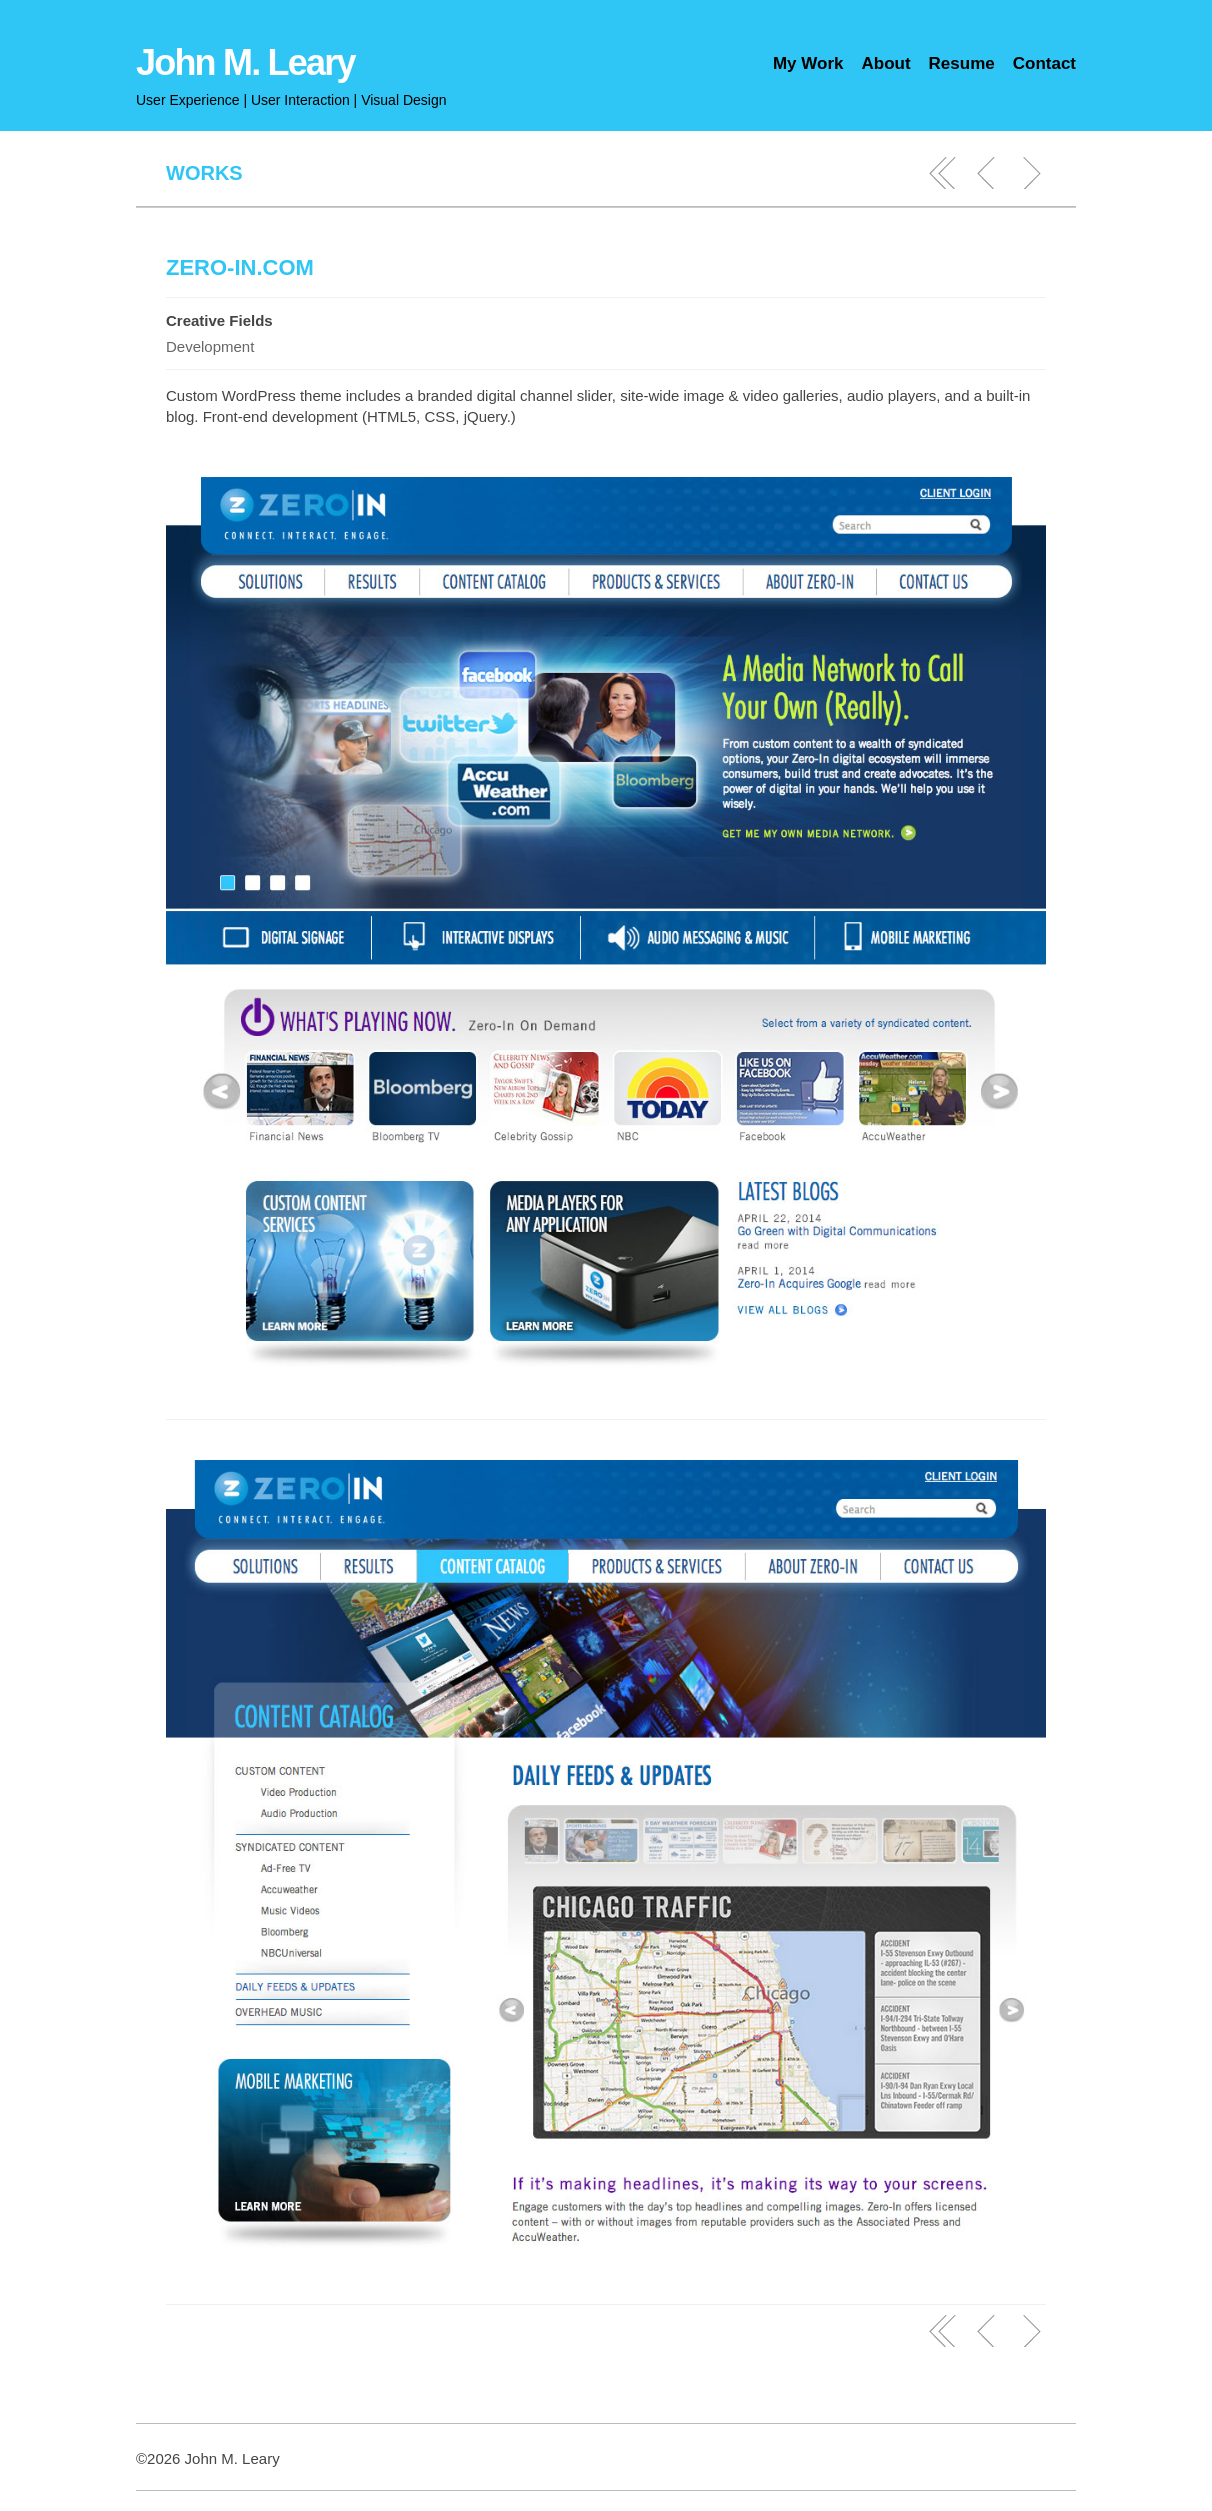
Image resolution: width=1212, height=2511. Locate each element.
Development (210, 346)
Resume (962, 63)
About (885, 63)
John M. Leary (245, 62)
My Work (808, 63)
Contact (1044, 63)
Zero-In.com (240, 267)
